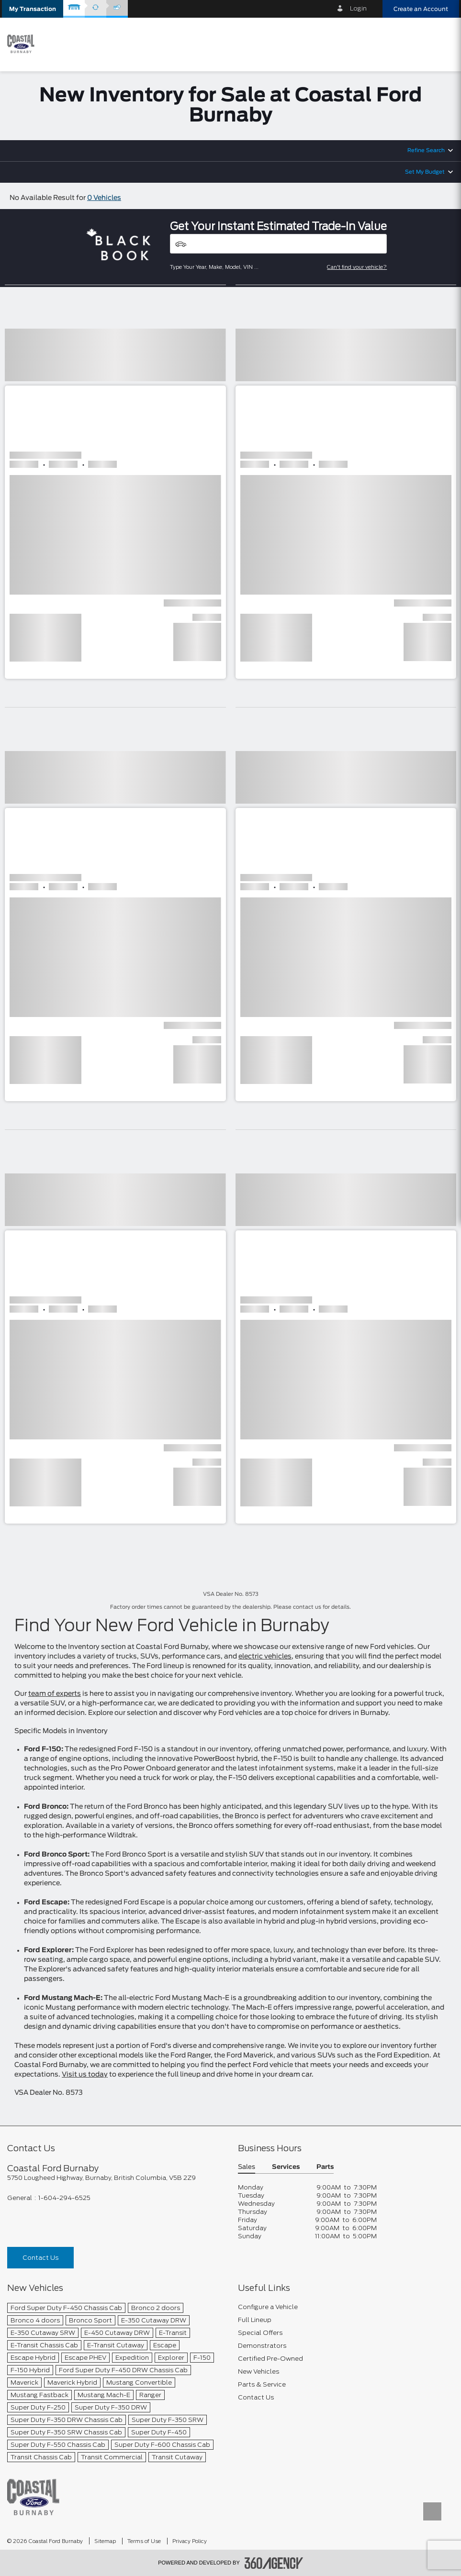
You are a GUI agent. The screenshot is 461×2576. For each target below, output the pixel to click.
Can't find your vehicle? (357, 267)
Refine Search (426, 150)
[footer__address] (115, 2178)
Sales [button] (246, 2167)
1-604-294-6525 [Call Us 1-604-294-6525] (64, 2197)
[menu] (442, 44)
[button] (32, 9)
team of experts (54, 1694)
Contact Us (40, 2257)
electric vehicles (265, 1656)
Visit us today (85, 2074)
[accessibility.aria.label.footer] (274, 2563)
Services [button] (286, 2167)
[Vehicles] (278, 244)
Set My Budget (425, 172)
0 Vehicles (104, 198)
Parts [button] (325, 2167)
